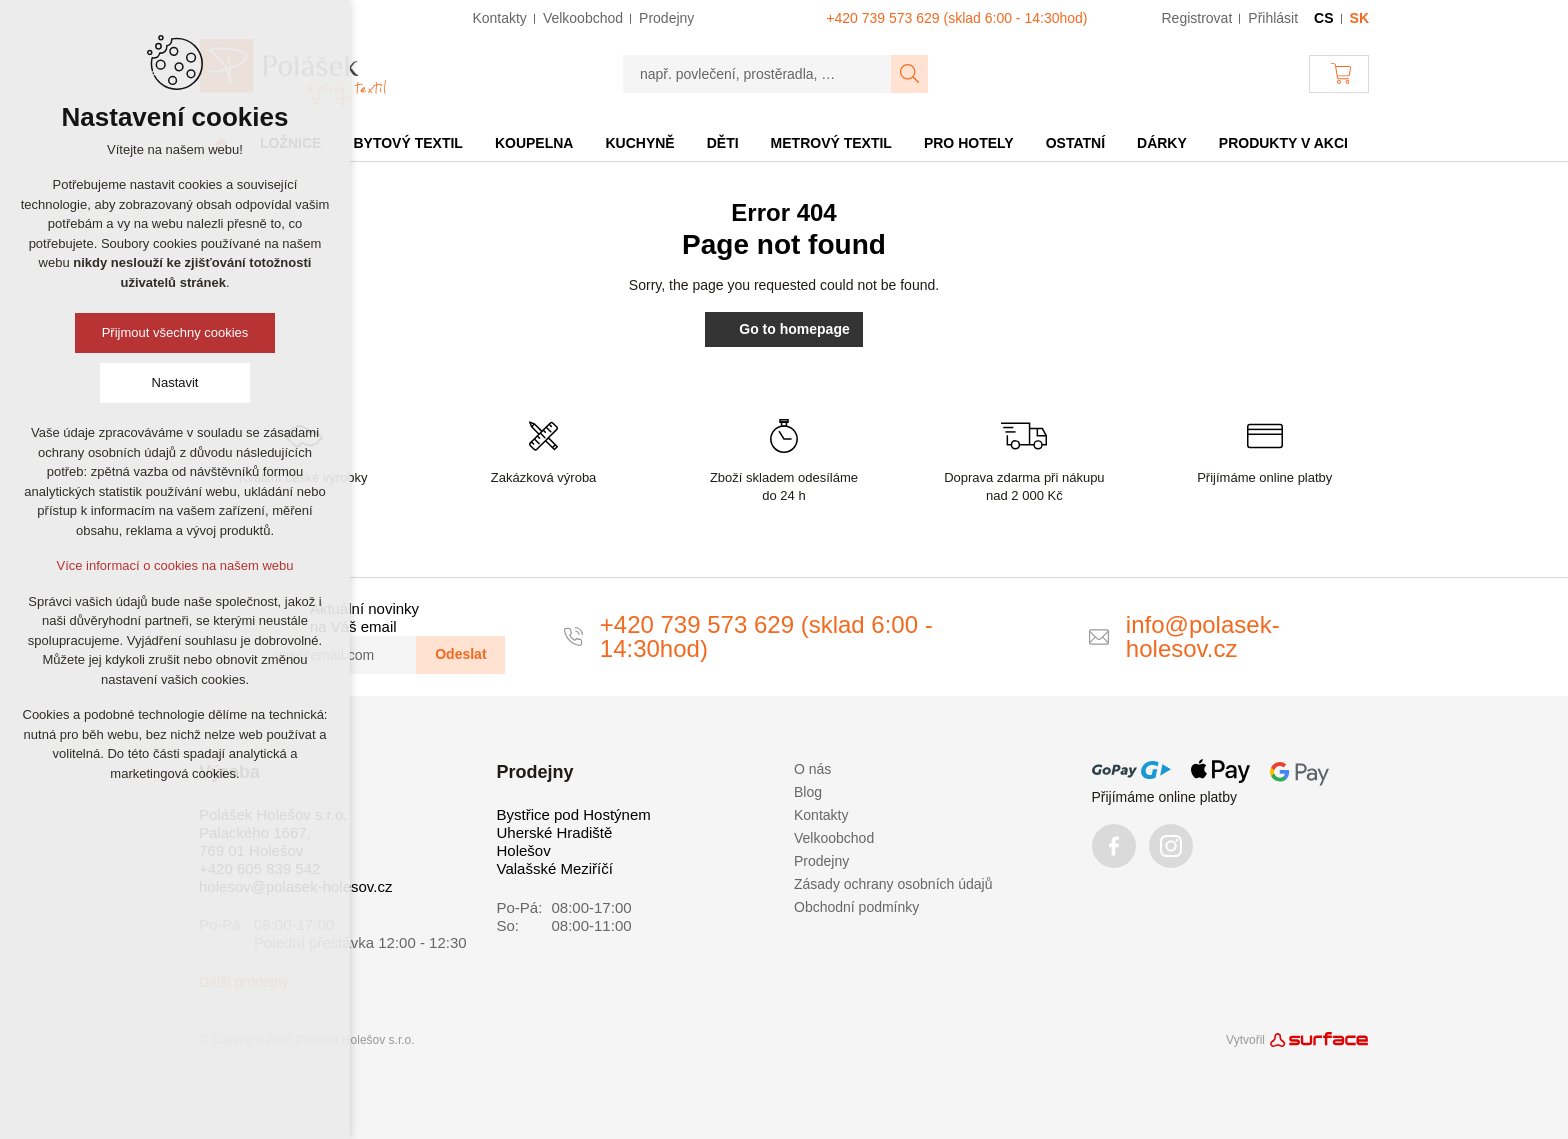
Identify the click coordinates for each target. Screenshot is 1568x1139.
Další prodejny (244, 982)
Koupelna (534, 143)
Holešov (524, 850)
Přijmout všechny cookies (175, 332)
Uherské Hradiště (555, 832)
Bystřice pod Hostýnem (574, 814)
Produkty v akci (1283, 143)
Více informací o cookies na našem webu (174, 565)
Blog (808, 792)
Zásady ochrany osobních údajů (893, 884)
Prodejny (821, 861)
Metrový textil (831, 143)
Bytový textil (407, 143)
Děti (723, 143)
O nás (812, 769)
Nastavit (175, 382)
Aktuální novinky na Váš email (364, 617)
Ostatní (1075, 143)
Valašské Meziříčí (555, 868)
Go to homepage (783, 329)
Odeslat (460, 654)
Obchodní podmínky (856, 907)
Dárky (1162, 143)
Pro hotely (969, 143)
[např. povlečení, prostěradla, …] (757, 74)
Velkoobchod (834, 838)
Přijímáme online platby (1165, 797)
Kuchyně (639, 143)
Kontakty (821, 815)
